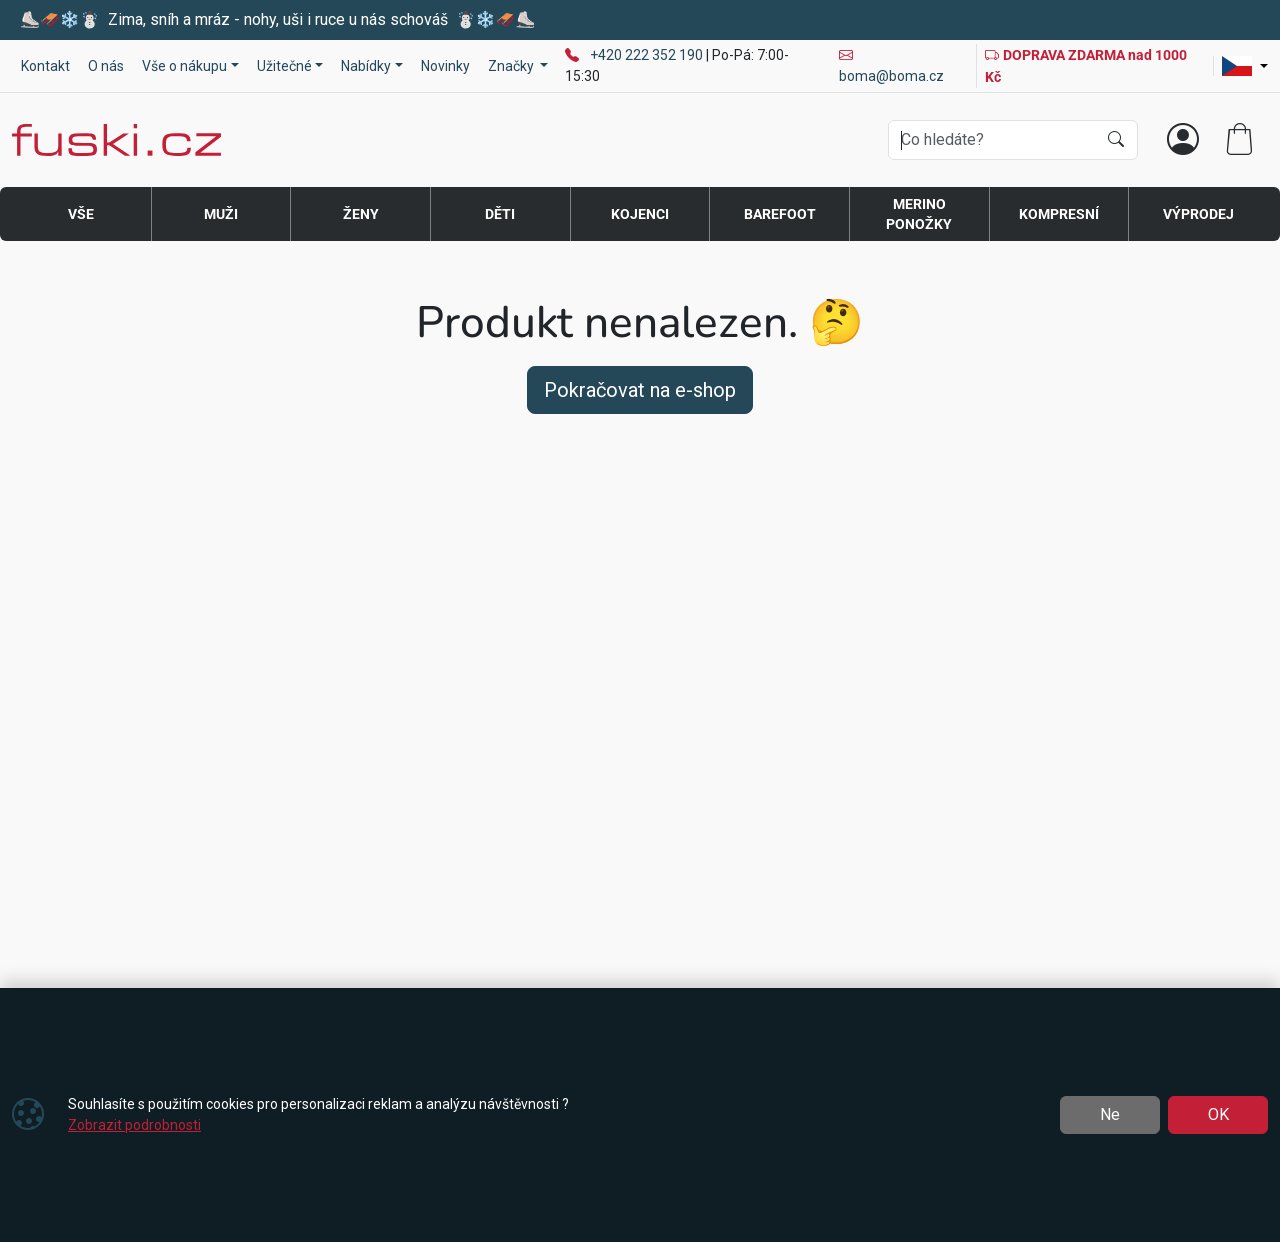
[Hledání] (992, 140)
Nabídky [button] (366, 66)
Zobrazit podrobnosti (134, 1125)
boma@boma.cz (891, 65)
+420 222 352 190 (648, 55)
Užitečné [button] (284, 66)
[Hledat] (1116, 140)
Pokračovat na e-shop (640, 390)
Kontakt (45, 66)
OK (1218, 1114)
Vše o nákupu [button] (184, 66)
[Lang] (1245, 66)
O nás (106, 66)
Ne (1110, 1114)
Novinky (445, 66)
